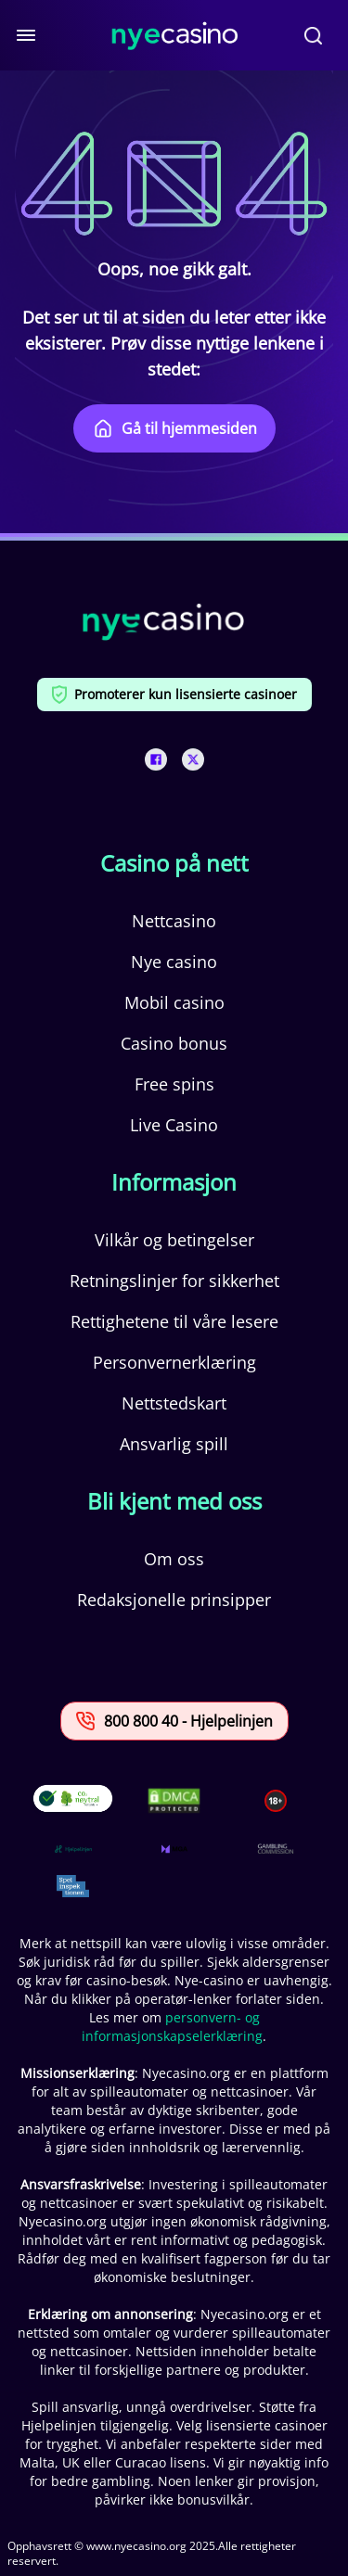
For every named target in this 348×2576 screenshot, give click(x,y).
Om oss (174, 1559)
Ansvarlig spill (174, 1444)
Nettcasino (174, 921)
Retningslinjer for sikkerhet (174, 1280)
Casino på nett (174, 863)
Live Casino (174, 1125)
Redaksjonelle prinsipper (174, 1599)
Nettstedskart (174, 1403)
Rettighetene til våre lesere (174, 1321)
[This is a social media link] (156, 759)
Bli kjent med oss (174, 1501)
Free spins (174, 1084)
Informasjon (174, 1182)
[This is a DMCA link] (174, 1800)
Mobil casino (174, 1002)
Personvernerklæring (174, 1362)
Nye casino (174, 961)
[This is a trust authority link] (73, 1849)
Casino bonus (174, 1043)
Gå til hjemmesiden (174, 428)
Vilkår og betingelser (174, 1240)
